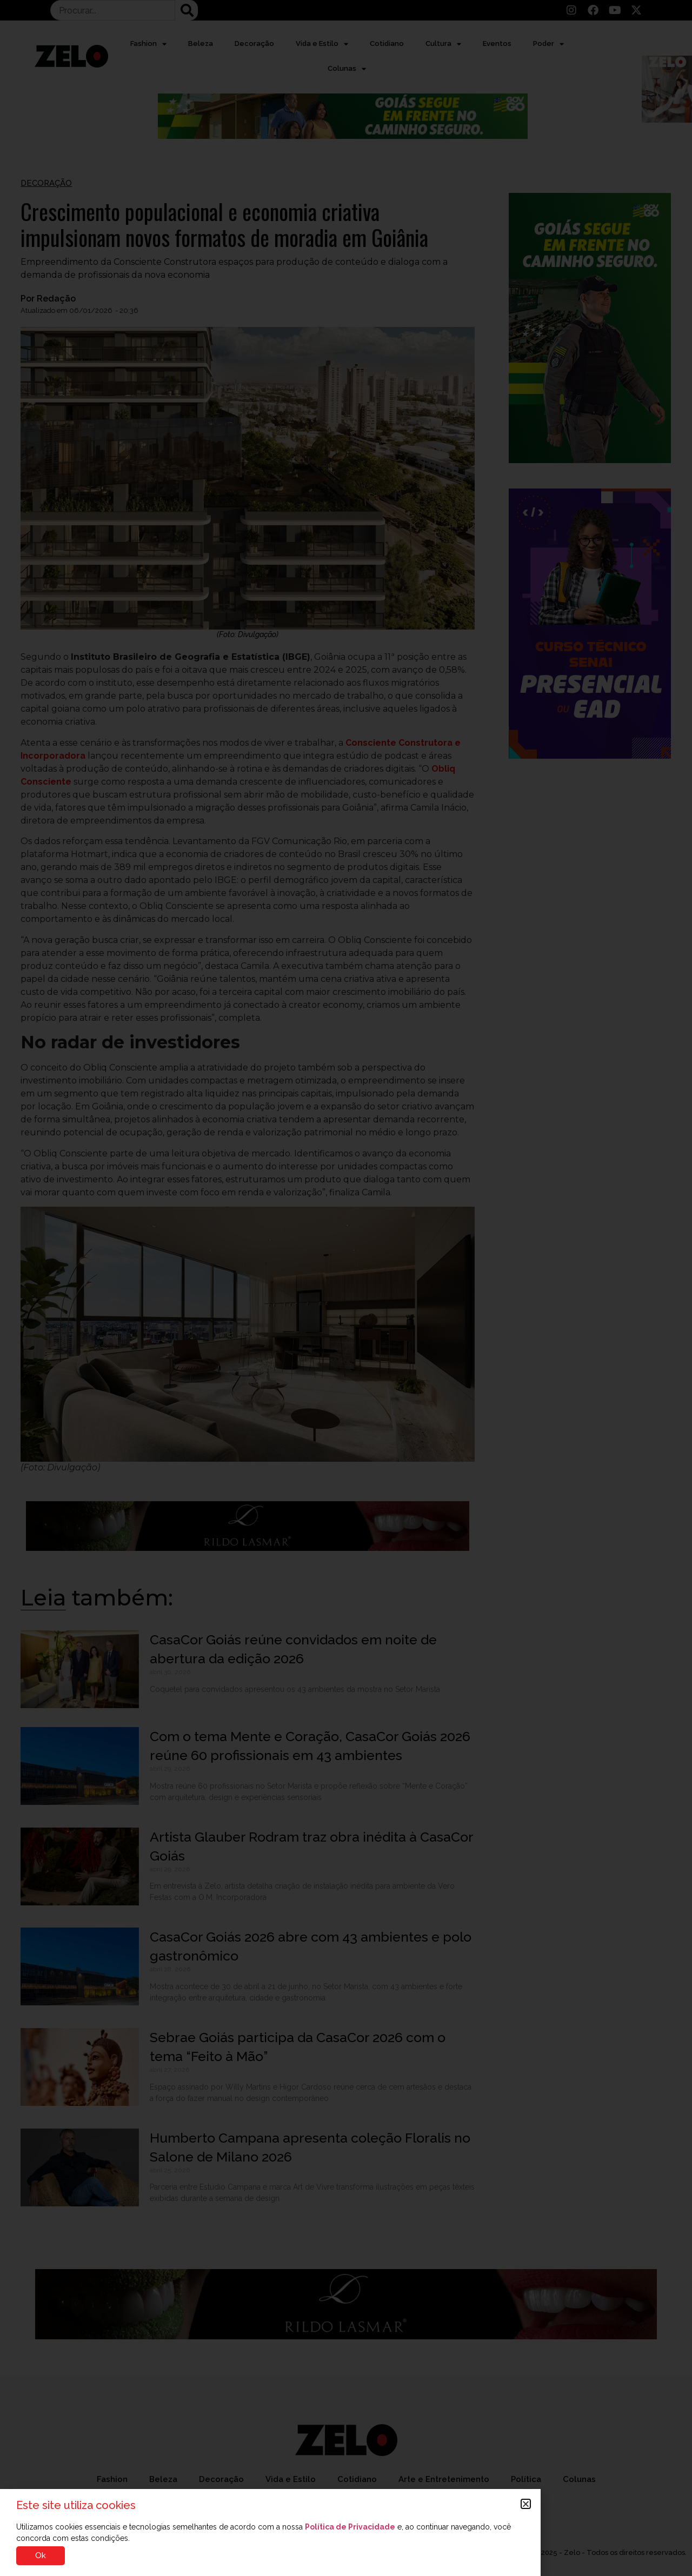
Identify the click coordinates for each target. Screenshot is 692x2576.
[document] (346, 1288)
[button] (526, 2504)
